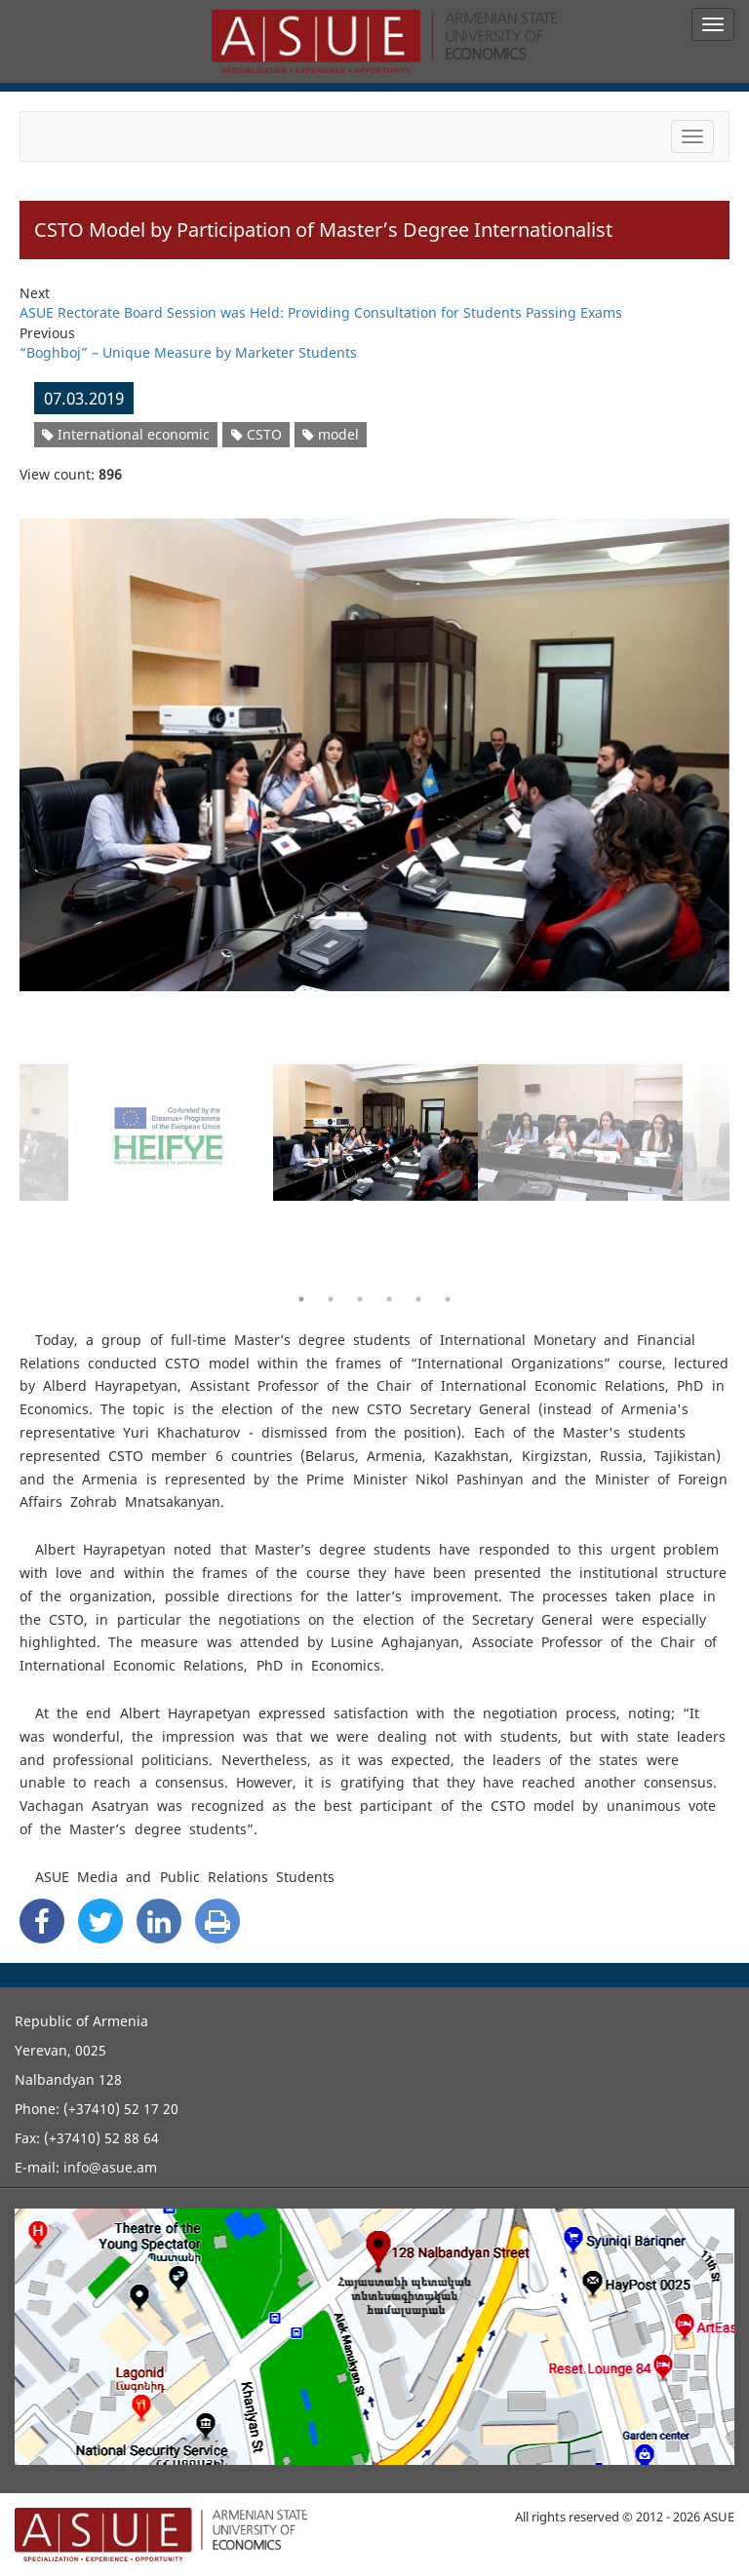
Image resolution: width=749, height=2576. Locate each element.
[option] (374, 742)
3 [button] (360, 1299)
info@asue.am (110, 2167)
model (330, 434)
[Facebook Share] (42, 1921)
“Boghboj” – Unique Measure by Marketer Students (188, 352)
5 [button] (418, 1299)
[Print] (217, 1921)
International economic (126, 434)
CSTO (256, 434)
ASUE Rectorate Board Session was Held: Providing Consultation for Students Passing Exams (321, 312)
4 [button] (389, 1299)
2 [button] (330, 1299)
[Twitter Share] (100, 1921)
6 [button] (447, 1299)
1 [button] (301, 1299)
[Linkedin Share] (159, 1921)
